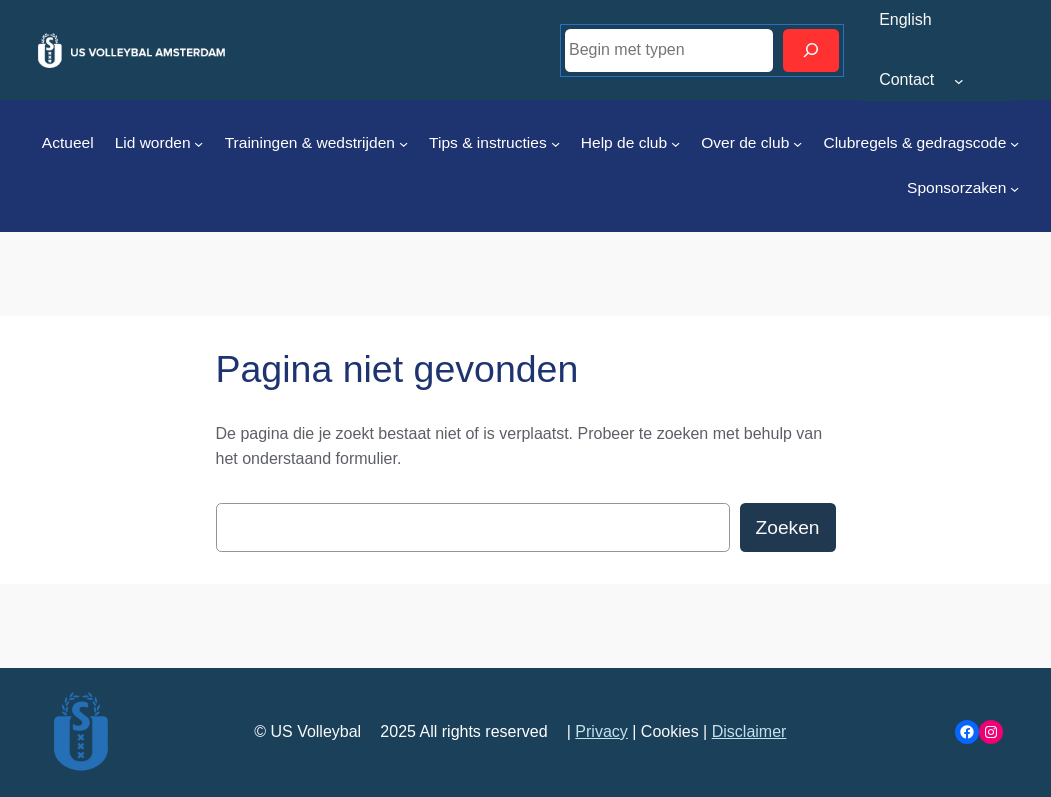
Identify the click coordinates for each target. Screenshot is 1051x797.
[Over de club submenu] (797, 143)
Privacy (601, 731)
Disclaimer (749, 731)
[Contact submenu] (959, 81)
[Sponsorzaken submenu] (1014, 188)
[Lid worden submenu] (198, 143)
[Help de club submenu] (675, 143)
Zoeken (788, 527)
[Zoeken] (811, 50)
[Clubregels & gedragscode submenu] (1014, 143)
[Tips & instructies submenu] (555, 143)
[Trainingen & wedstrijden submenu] (403, 143)
